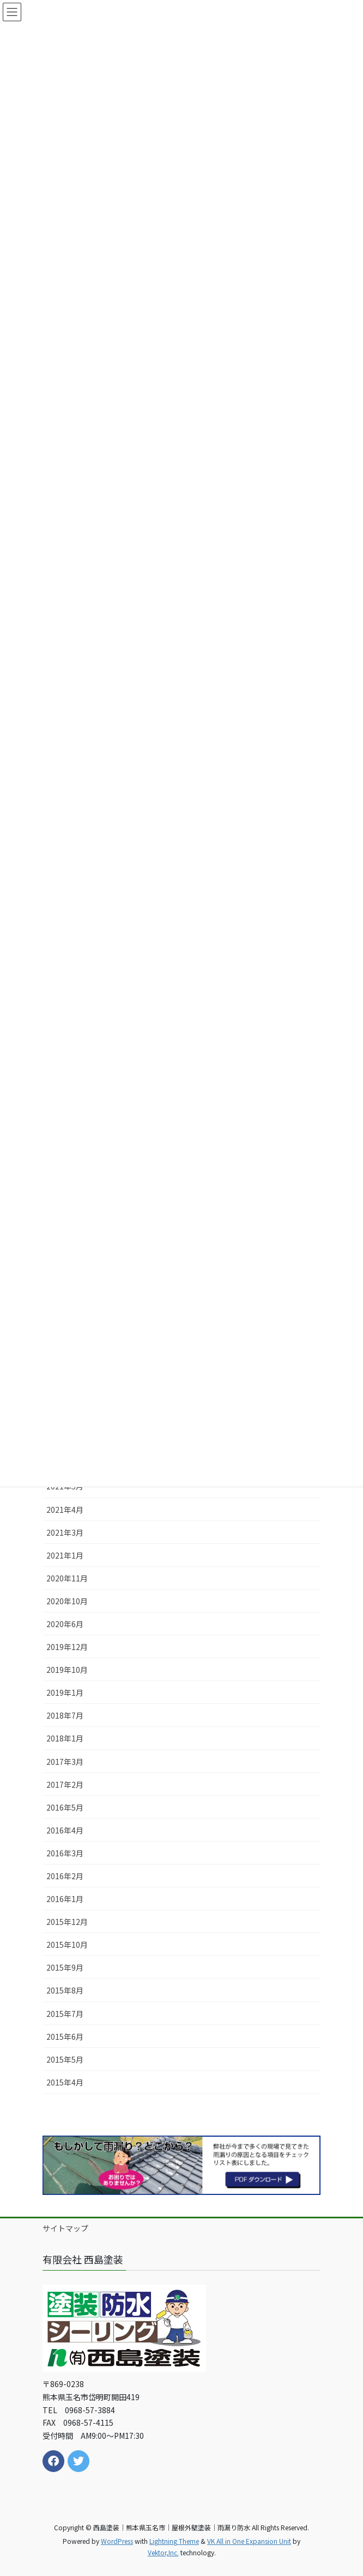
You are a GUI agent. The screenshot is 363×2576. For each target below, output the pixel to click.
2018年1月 (64, 1738)
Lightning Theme (174, 2541)
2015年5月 (64, 2059)
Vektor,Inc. (163, 2552)
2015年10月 (67, 1944)
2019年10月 (67, 1669)
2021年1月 (64, 1555)
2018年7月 (64, 1715)
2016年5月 (64, 1807)
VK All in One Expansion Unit (249, 2541)
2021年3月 (64, 1532)
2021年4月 (64, 1509)
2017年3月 (64, 1761)
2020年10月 (67, 1601)
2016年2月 (64, 1875)
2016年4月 (64, 1830)
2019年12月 (67, 1646)
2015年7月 (64, 2013)
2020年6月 (64, 1623)
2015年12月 (67, 1921)
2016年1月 (64, 1898)
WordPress (117, 2541)
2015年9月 (64, 1967)
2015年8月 (64, 1990)
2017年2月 (64, 1784)
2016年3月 (64, 1853)
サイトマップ (65, 2228)
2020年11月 (67, 1578)
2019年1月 (64, 1692)
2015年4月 (64, 2082)
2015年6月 (64, 2036)
